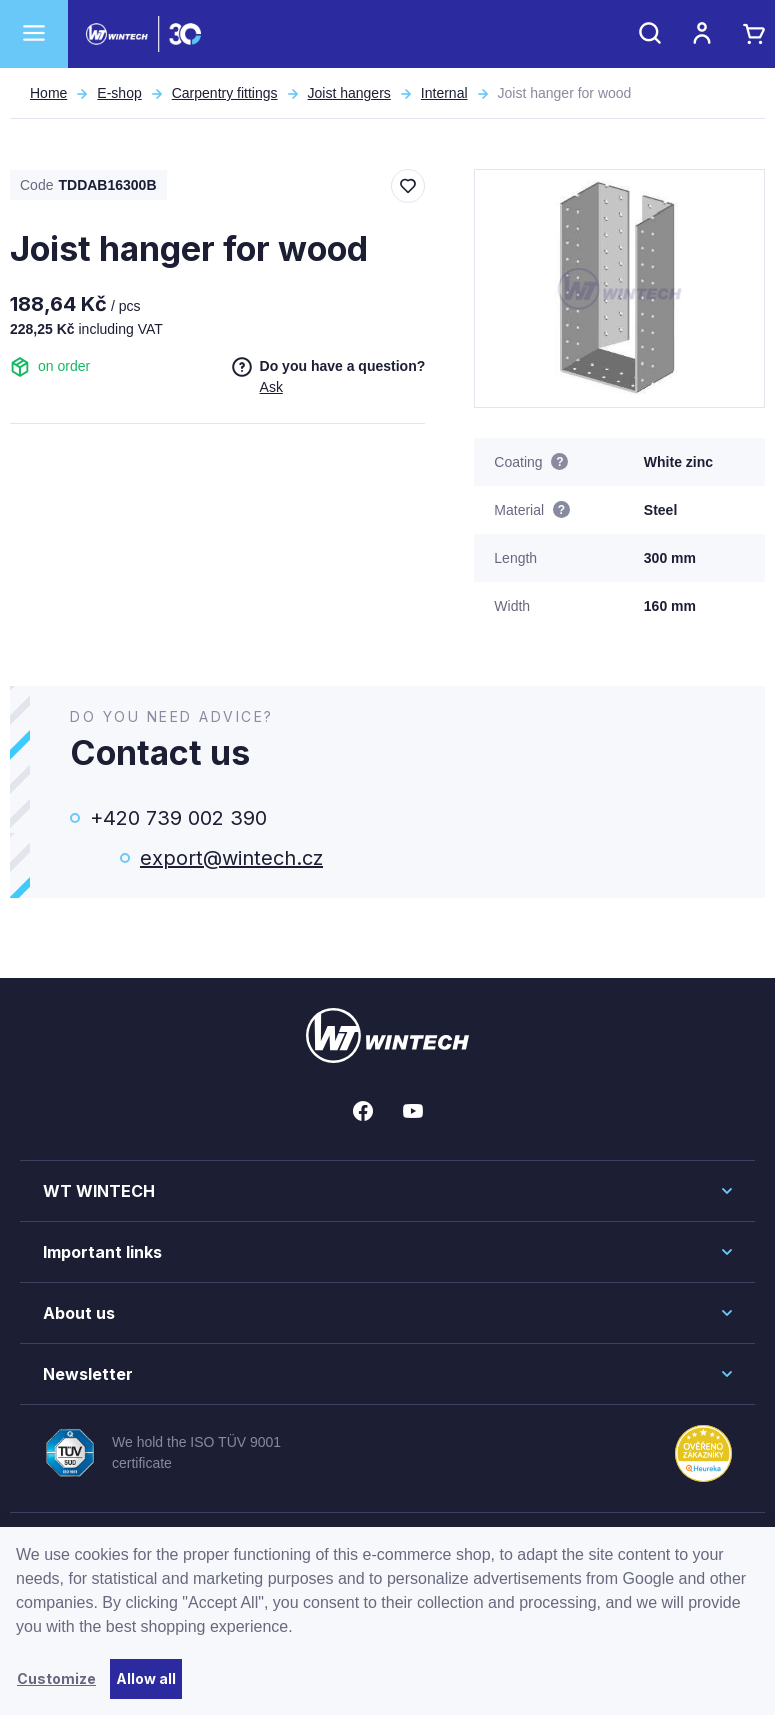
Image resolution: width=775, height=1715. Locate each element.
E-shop (119, 93)
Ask (271, 387)
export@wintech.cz (231, 858)
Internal (444, 93)
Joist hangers (349, 93)
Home (48, 93)
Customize (56, 1678)
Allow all (146, 1678)
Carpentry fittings (225, 93)
